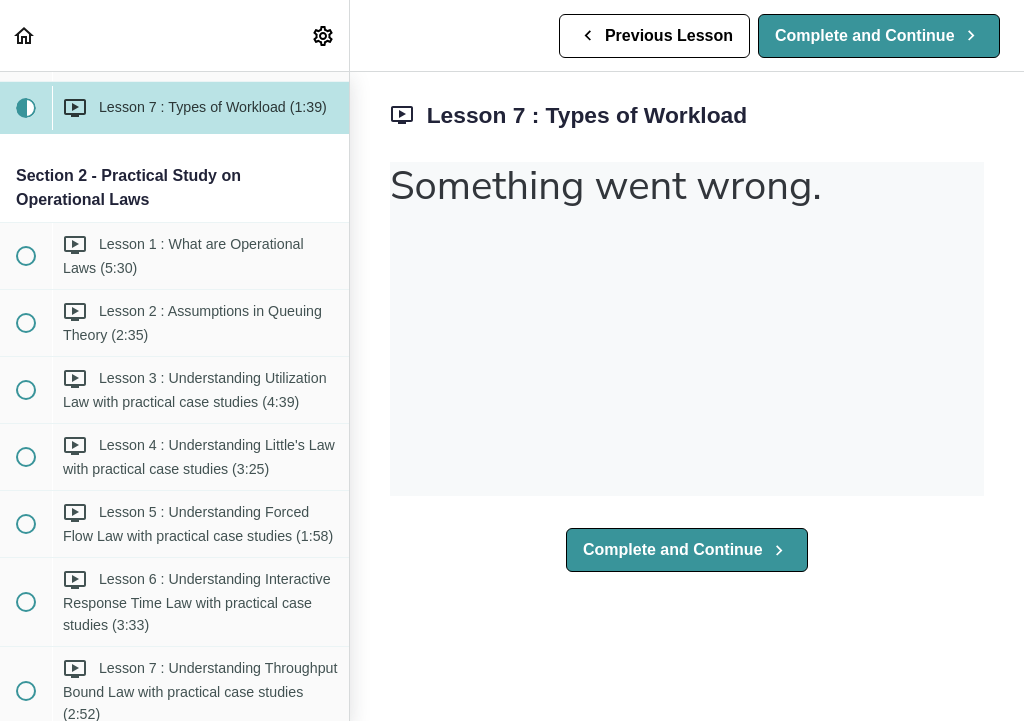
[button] (25, 35)
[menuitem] (324, 35)
